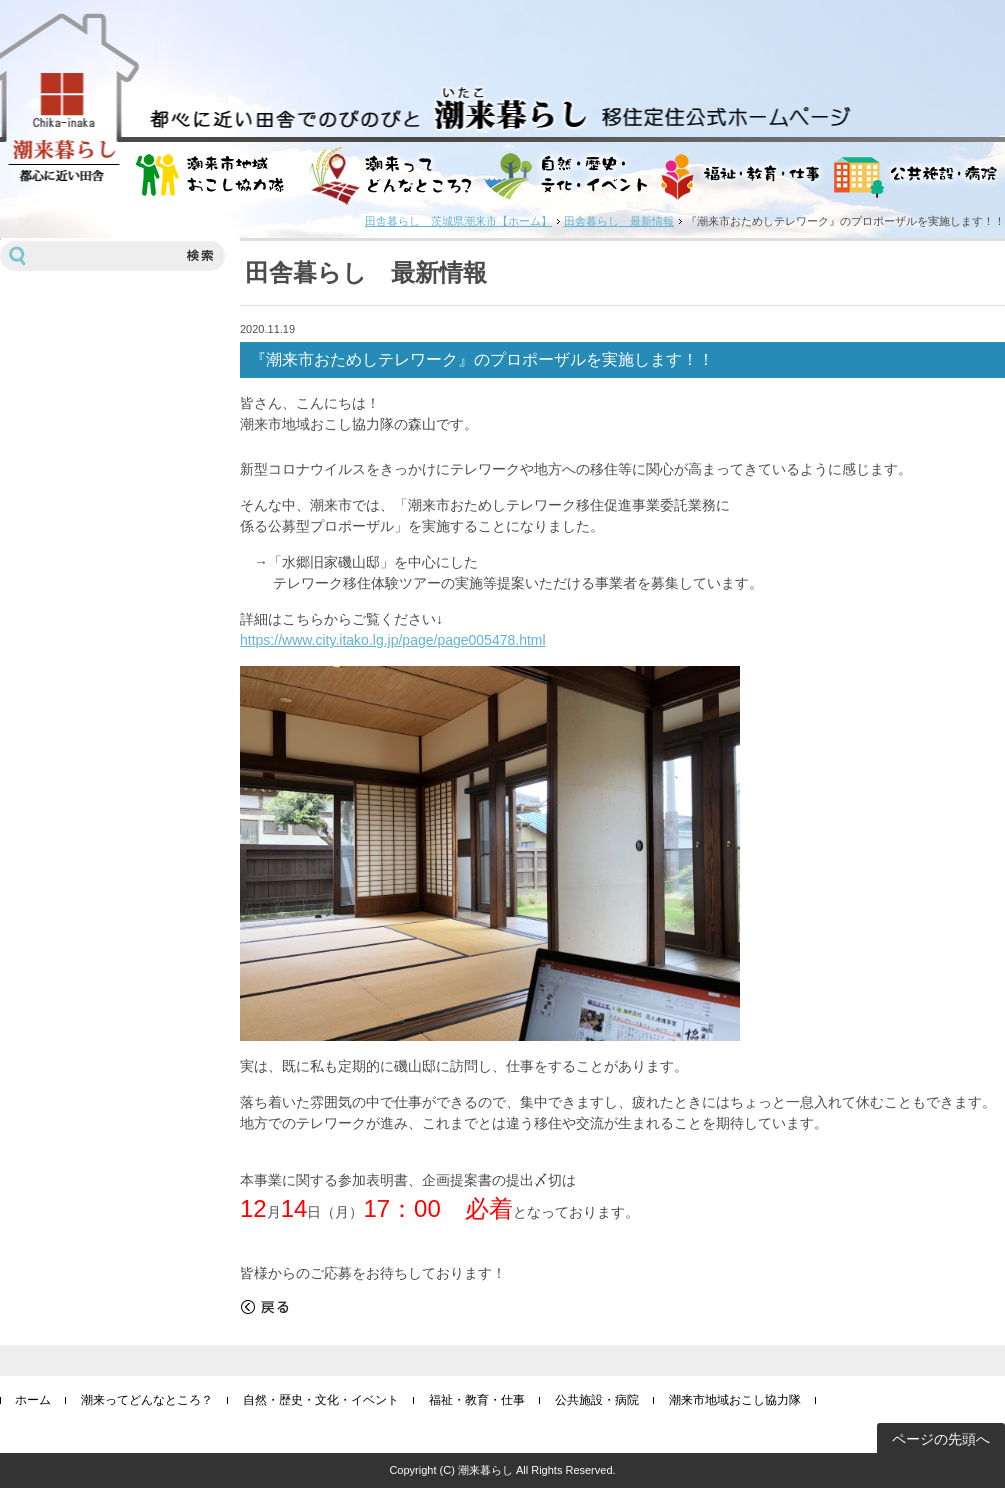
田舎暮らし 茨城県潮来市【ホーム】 (458, 221)
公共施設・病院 (597, 1400)
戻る (265, 1307)
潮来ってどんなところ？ (147, 1400)
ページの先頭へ (941, 1439)
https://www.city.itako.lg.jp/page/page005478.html (393, 640)
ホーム (33, 1400)
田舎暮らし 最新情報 (619, 221)
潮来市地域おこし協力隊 (735, 1400)
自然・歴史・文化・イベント (321, 1400)
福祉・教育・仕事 (477, 1400)
